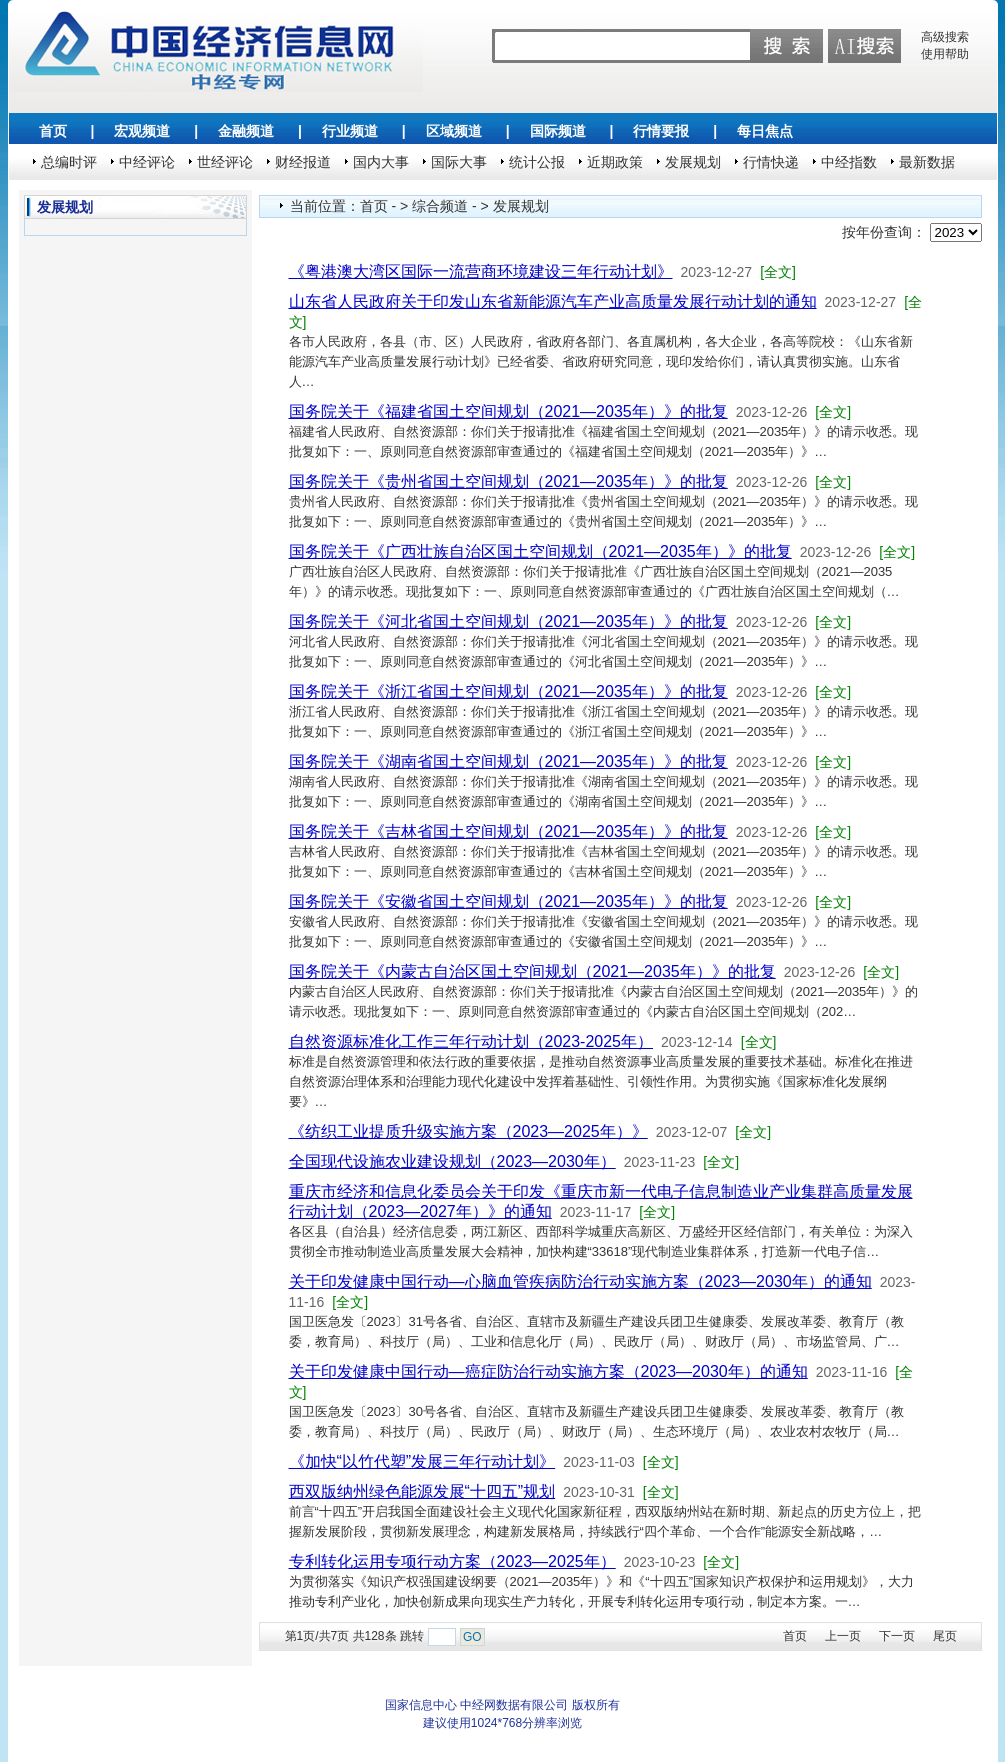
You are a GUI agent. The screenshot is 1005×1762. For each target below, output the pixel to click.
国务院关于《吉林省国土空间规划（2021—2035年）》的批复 (508, 831)
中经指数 (849, 162)
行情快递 (771, 162)
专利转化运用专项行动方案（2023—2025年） (452, 1561)
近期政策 (615, 162)
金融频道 (246, 131)
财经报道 (303, 162)
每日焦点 (765, 131)
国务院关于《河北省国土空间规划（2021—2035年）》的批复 (508, 621)
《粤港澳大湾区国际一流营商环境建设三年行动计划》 (481, 271)
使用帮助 (945, 54)
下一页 (897, 1636)
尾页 (945, 1636)
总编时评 (69, 162)
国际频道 (558, 131)
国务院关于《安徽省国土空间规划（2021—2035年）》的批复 (508, 901)
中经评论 (147, 162)
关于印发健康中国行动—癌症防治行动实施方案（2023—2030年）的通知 (548, 1371)
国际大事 (459, 162)
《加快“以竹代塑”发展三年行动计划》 (422, 1461)
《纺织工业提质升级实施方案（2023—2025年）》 (468, 1131)
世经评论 (225, 162)
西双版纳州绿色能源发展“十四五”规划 (422, 1491)
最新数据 (927, 162)
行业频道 (350, 131)
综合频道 (440, 206)
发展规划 (693, 162)
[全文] (778, 272)
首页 (53, 131)
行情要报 (661, 131)
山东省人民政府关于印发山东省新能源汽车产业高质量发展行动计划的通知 (553, 301)
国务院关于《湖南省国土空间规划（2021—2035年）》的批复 (508, 761)
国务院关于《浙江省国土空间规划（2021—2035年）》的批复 (508, 691)
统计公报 (537, 162)
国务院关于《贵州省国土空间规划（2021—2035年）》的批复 (508, 481)
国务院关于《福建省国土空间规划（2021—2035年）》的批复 (508, 411)
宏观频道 (142, 131)
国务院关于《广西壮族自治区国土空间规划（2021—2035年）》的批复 (540, 551)
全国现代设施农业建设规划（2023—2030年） (452, 1161)
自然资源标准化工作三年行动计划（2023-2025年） (471, 1041)
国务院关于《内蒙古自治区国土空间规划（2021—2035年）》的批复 (532, 971)
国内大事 (381, 162)
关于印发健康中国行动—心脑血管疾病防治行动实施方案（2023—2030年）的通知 (580, 1281)
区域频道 (454, 131)
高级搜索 (945, 37)
